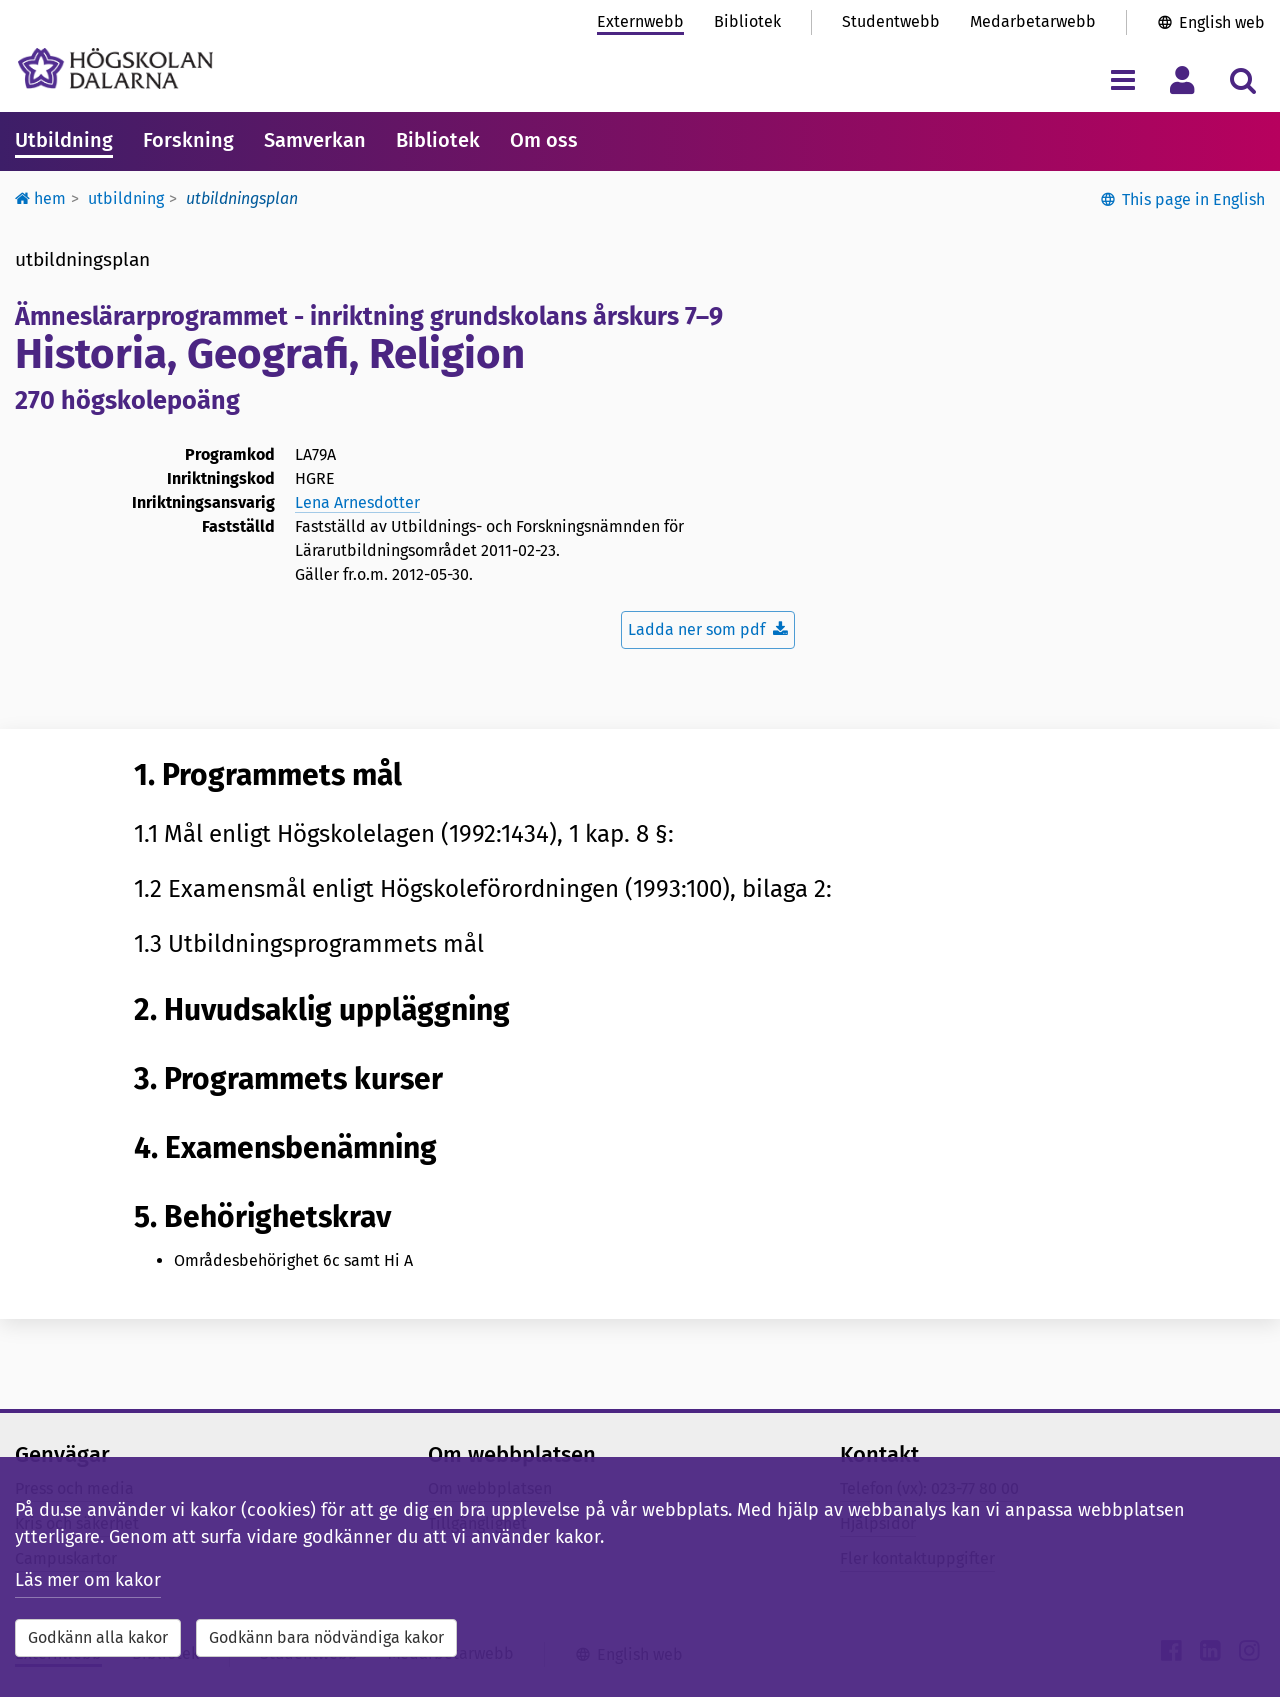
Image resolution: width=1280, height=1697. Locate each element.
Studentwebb (891, 21)
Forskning (188, 140)
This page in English (1193, 199)
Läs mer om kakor (88, 1580)
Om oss (544, 140)
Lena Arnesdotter (357, 502)
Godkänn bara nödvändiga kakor (326, 1637)
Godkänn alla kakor (98, 1637)
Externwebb (640, 21)
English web (1222, 22)
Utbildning (64, 140)
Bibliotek (747, 21)
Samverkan (315, 140)
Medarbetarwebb (1033, 21)
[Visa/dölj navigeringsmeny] (1122, 79)
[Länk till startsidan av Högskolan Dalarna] (115, 68)
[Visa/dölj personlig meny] (1182, 79)
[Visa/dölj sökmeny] (1242, 79)
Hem (40, 198)
